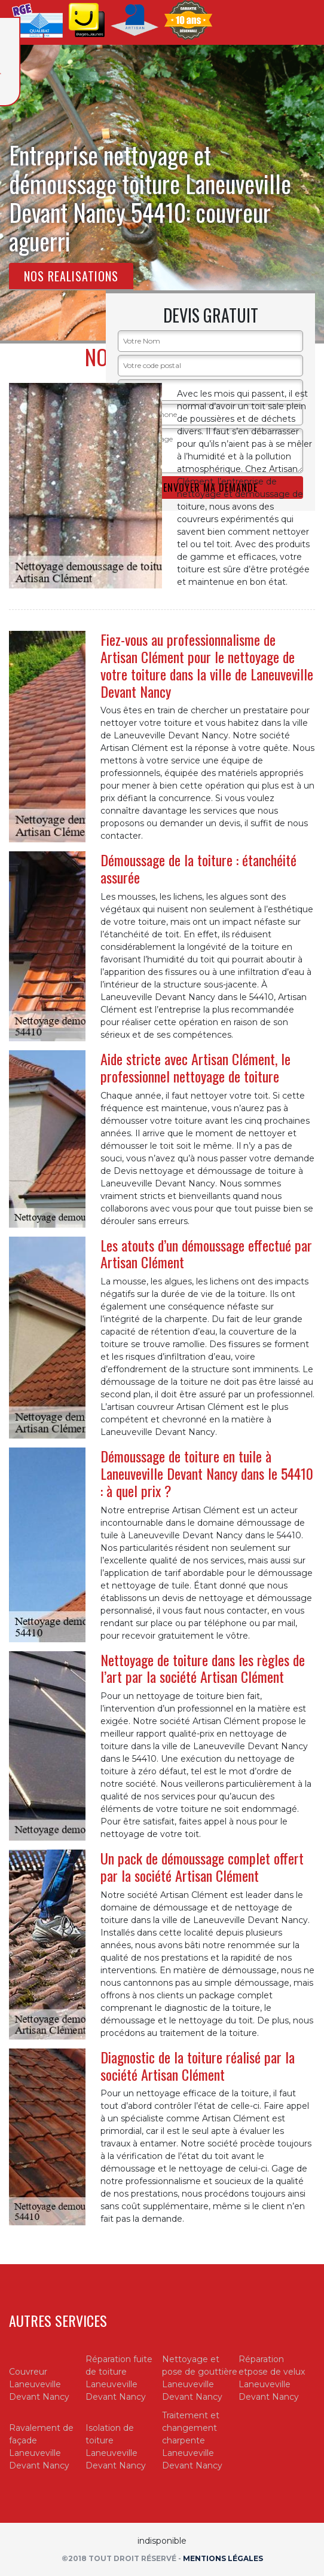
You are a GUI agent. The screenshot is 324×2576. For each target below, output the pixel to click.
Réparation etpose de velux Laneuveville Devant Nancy (272, 2378)
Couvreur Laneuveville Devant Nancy (39, 2384)
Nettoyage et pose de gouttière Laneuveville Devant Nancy (199, 2378)
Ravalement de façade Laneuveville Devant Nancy (41, 2446)
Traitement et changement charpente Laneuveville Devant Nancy (192, 2440)
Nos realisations (71, 276)
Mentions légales (223, 2558)
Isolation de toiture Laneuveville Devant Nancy (115, 2446)
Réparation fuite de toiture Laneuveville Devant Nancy (118, 2378)
